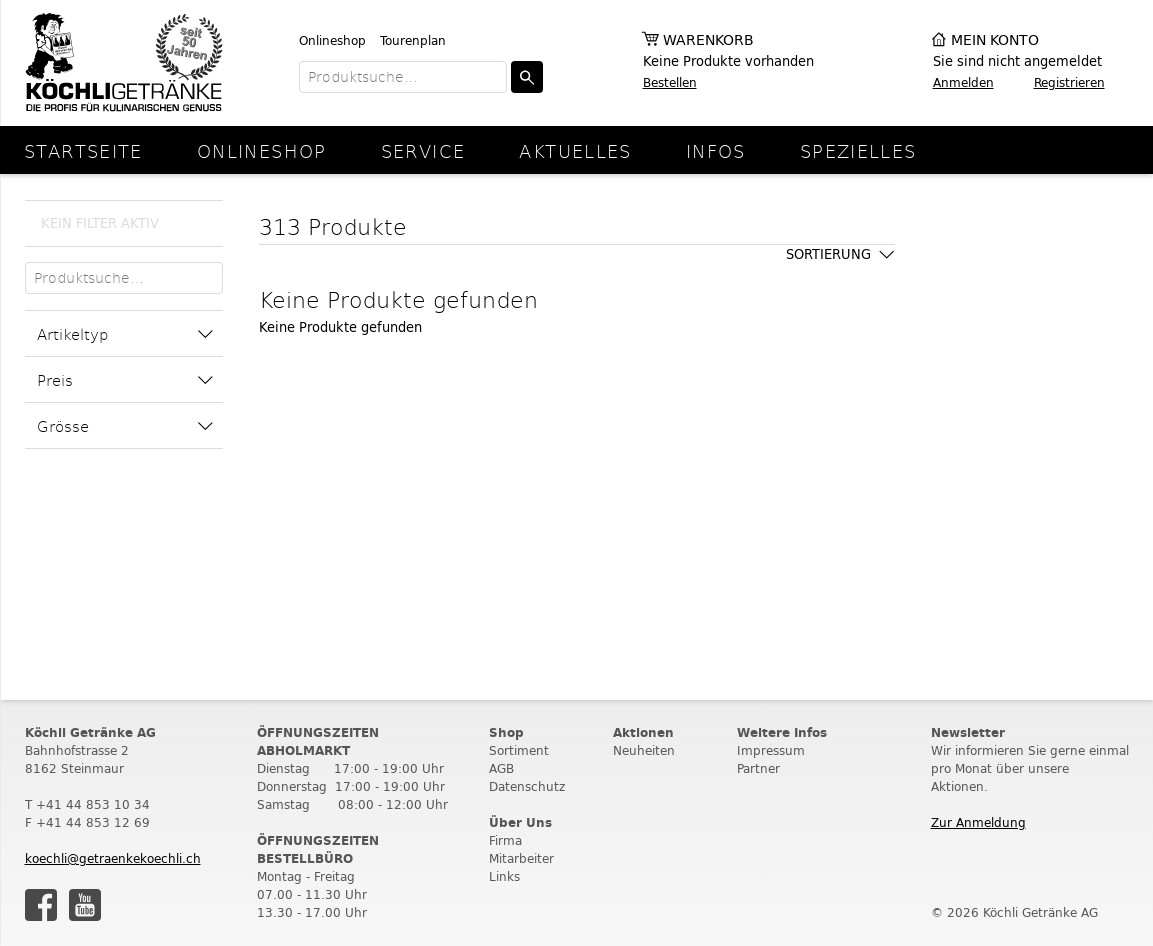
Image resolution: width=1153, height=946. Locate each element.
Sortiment (519, 750)
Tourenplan (413, 40)
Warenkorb (708, 40)
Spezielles (858, 150)
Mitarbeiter (521, 858)
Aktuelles (575, 150)
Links (504, 876)
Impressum (771, 750)
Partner (758, 768)
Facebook (41, 905)
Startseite (83, 150)
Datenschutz (527, 786)
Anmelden (963, 82)
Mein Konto (995, 40)
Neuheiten (644, 750)
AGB (501, 768)
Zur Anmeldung (978, 822)
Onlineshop (332, 40)
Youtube (85, 905)
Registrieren (1069, 82)
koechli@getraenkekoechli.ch (113, 858)
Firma (505, 840)
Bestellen (670, 82)
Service (423, 150)
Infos (716, 150)
